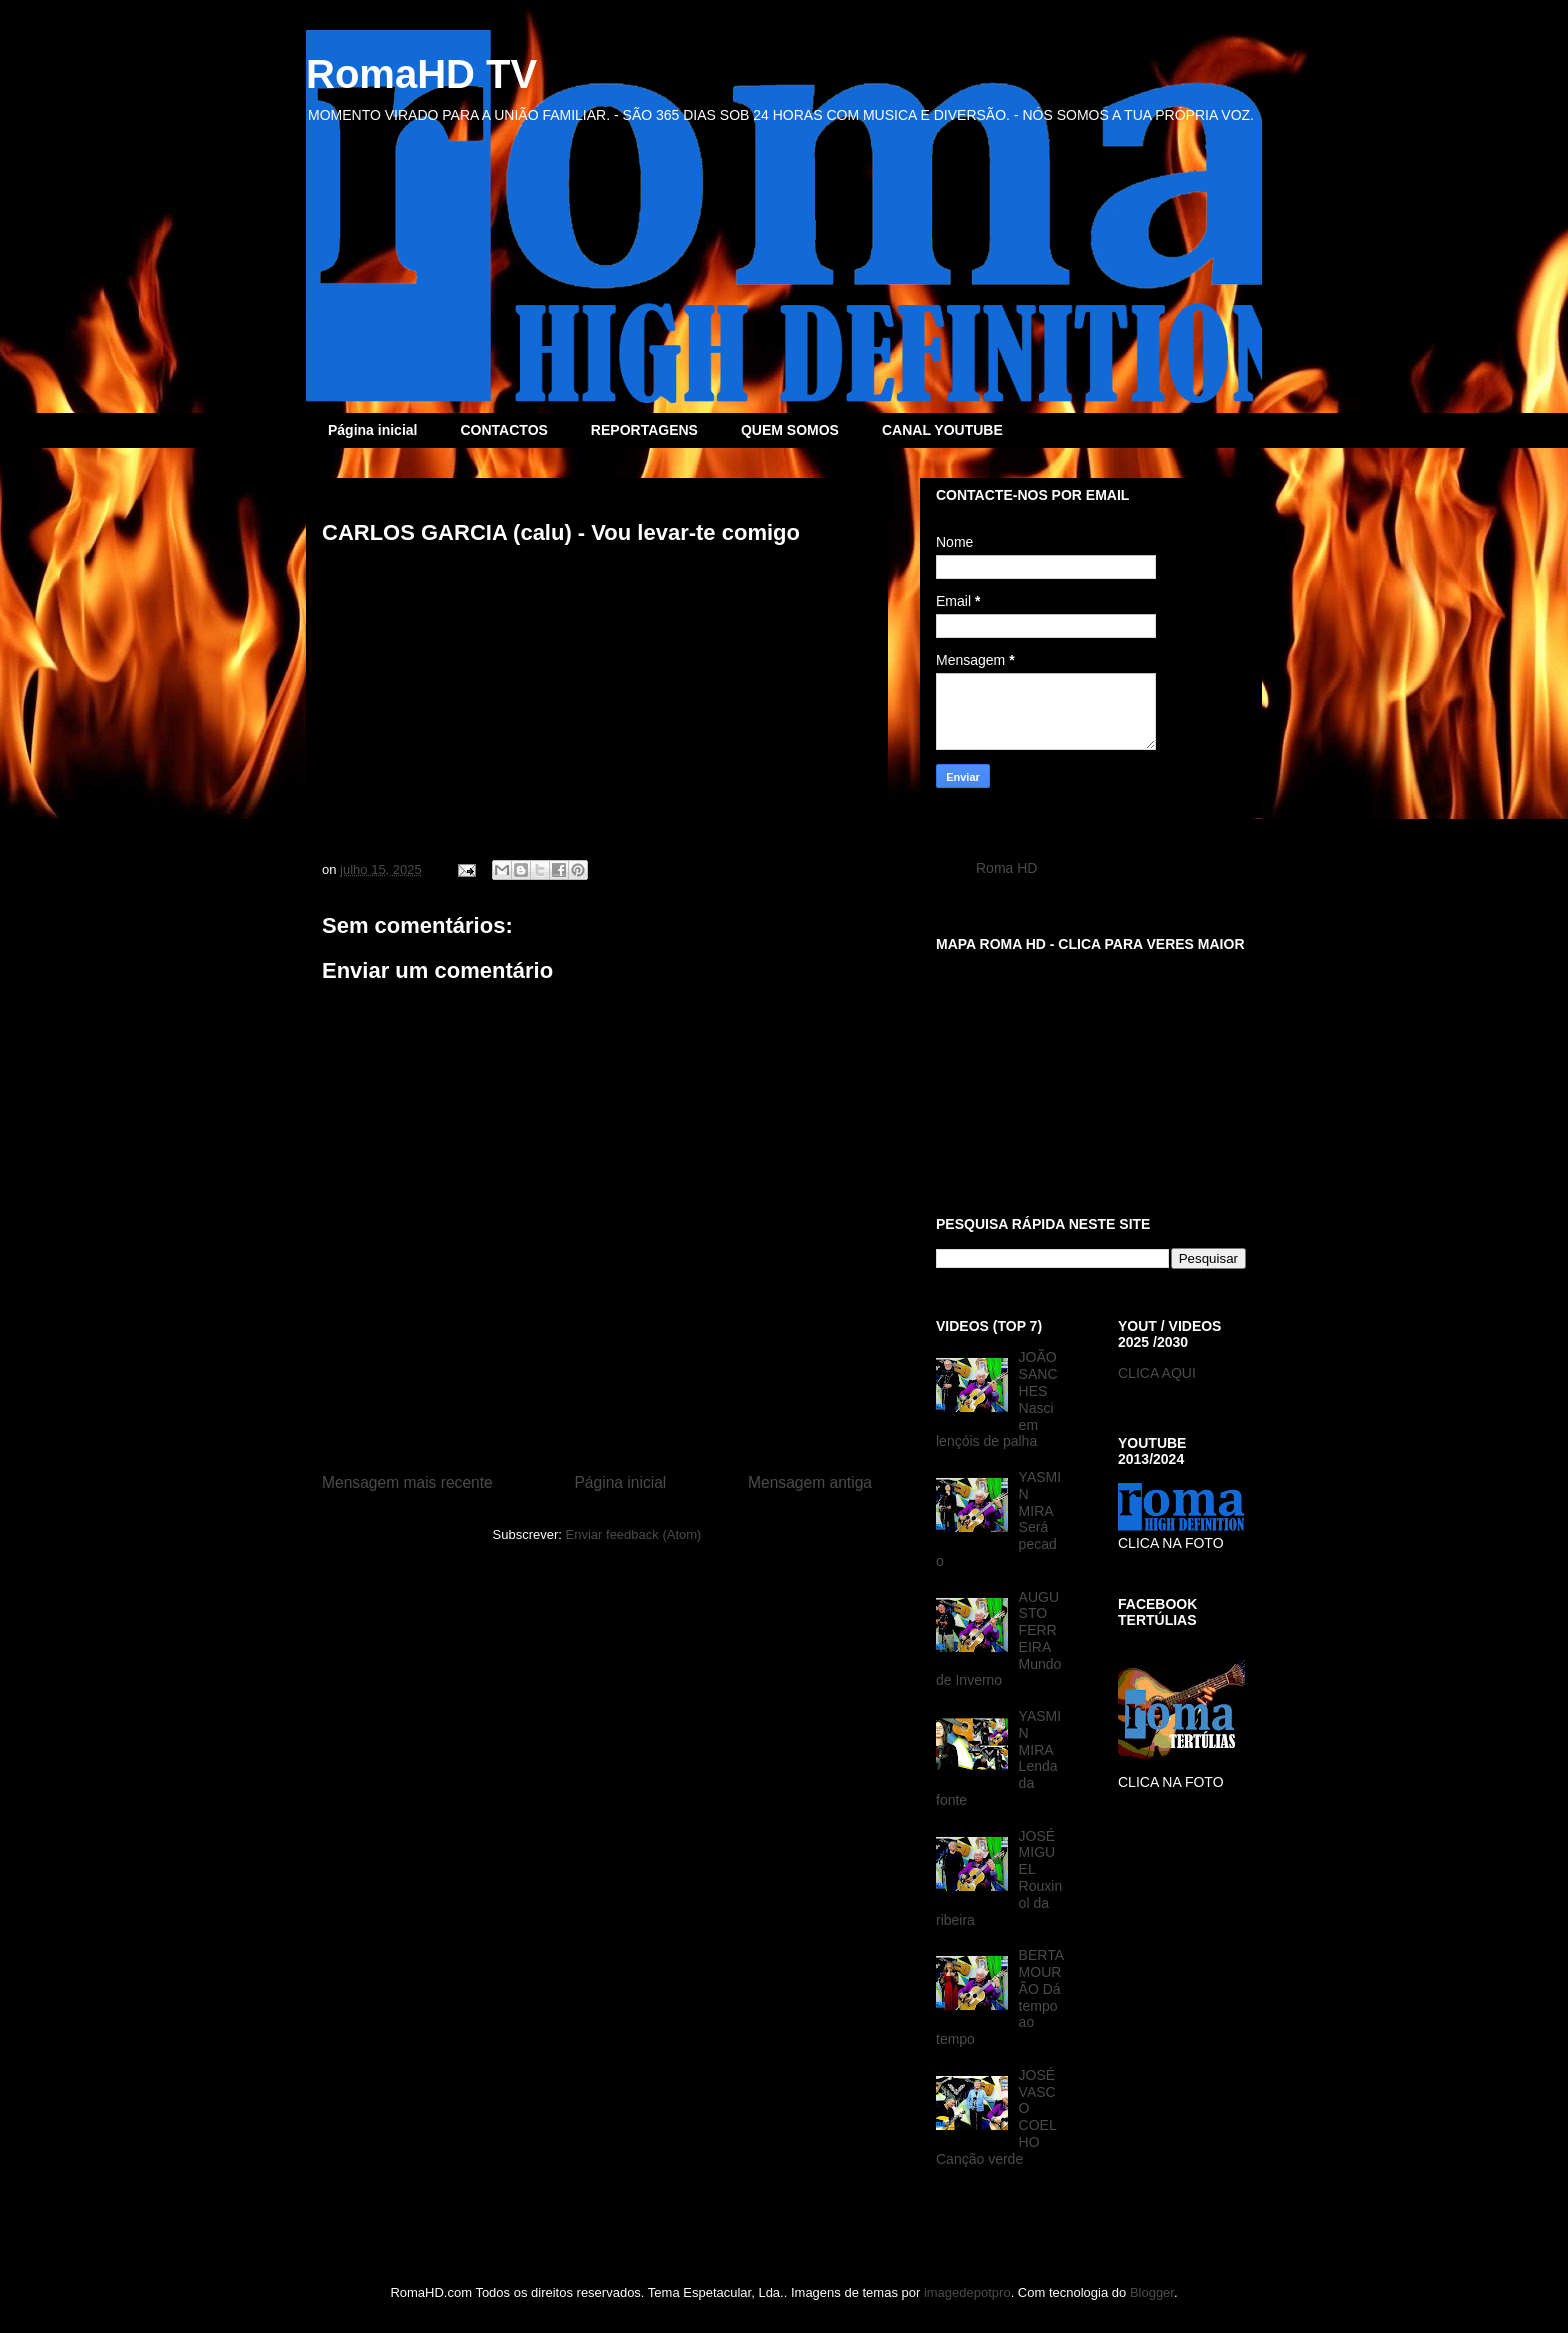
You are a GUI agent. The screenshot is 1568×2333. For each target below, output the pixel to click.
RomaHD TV (421, 74)
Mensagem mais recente (407, 1482)
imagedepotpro (967, 2292)
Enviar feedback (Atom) (634, 1534)
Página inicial (372, 430)
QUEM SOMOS (790, 430)
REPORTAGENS (644, 430)
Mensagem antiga (810, 1482)
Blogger (1152, 2292)
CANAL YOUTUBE (942, 430)
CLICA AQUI (1157, 1373)
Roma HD (1006, 868)
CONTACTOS (503, 430)
